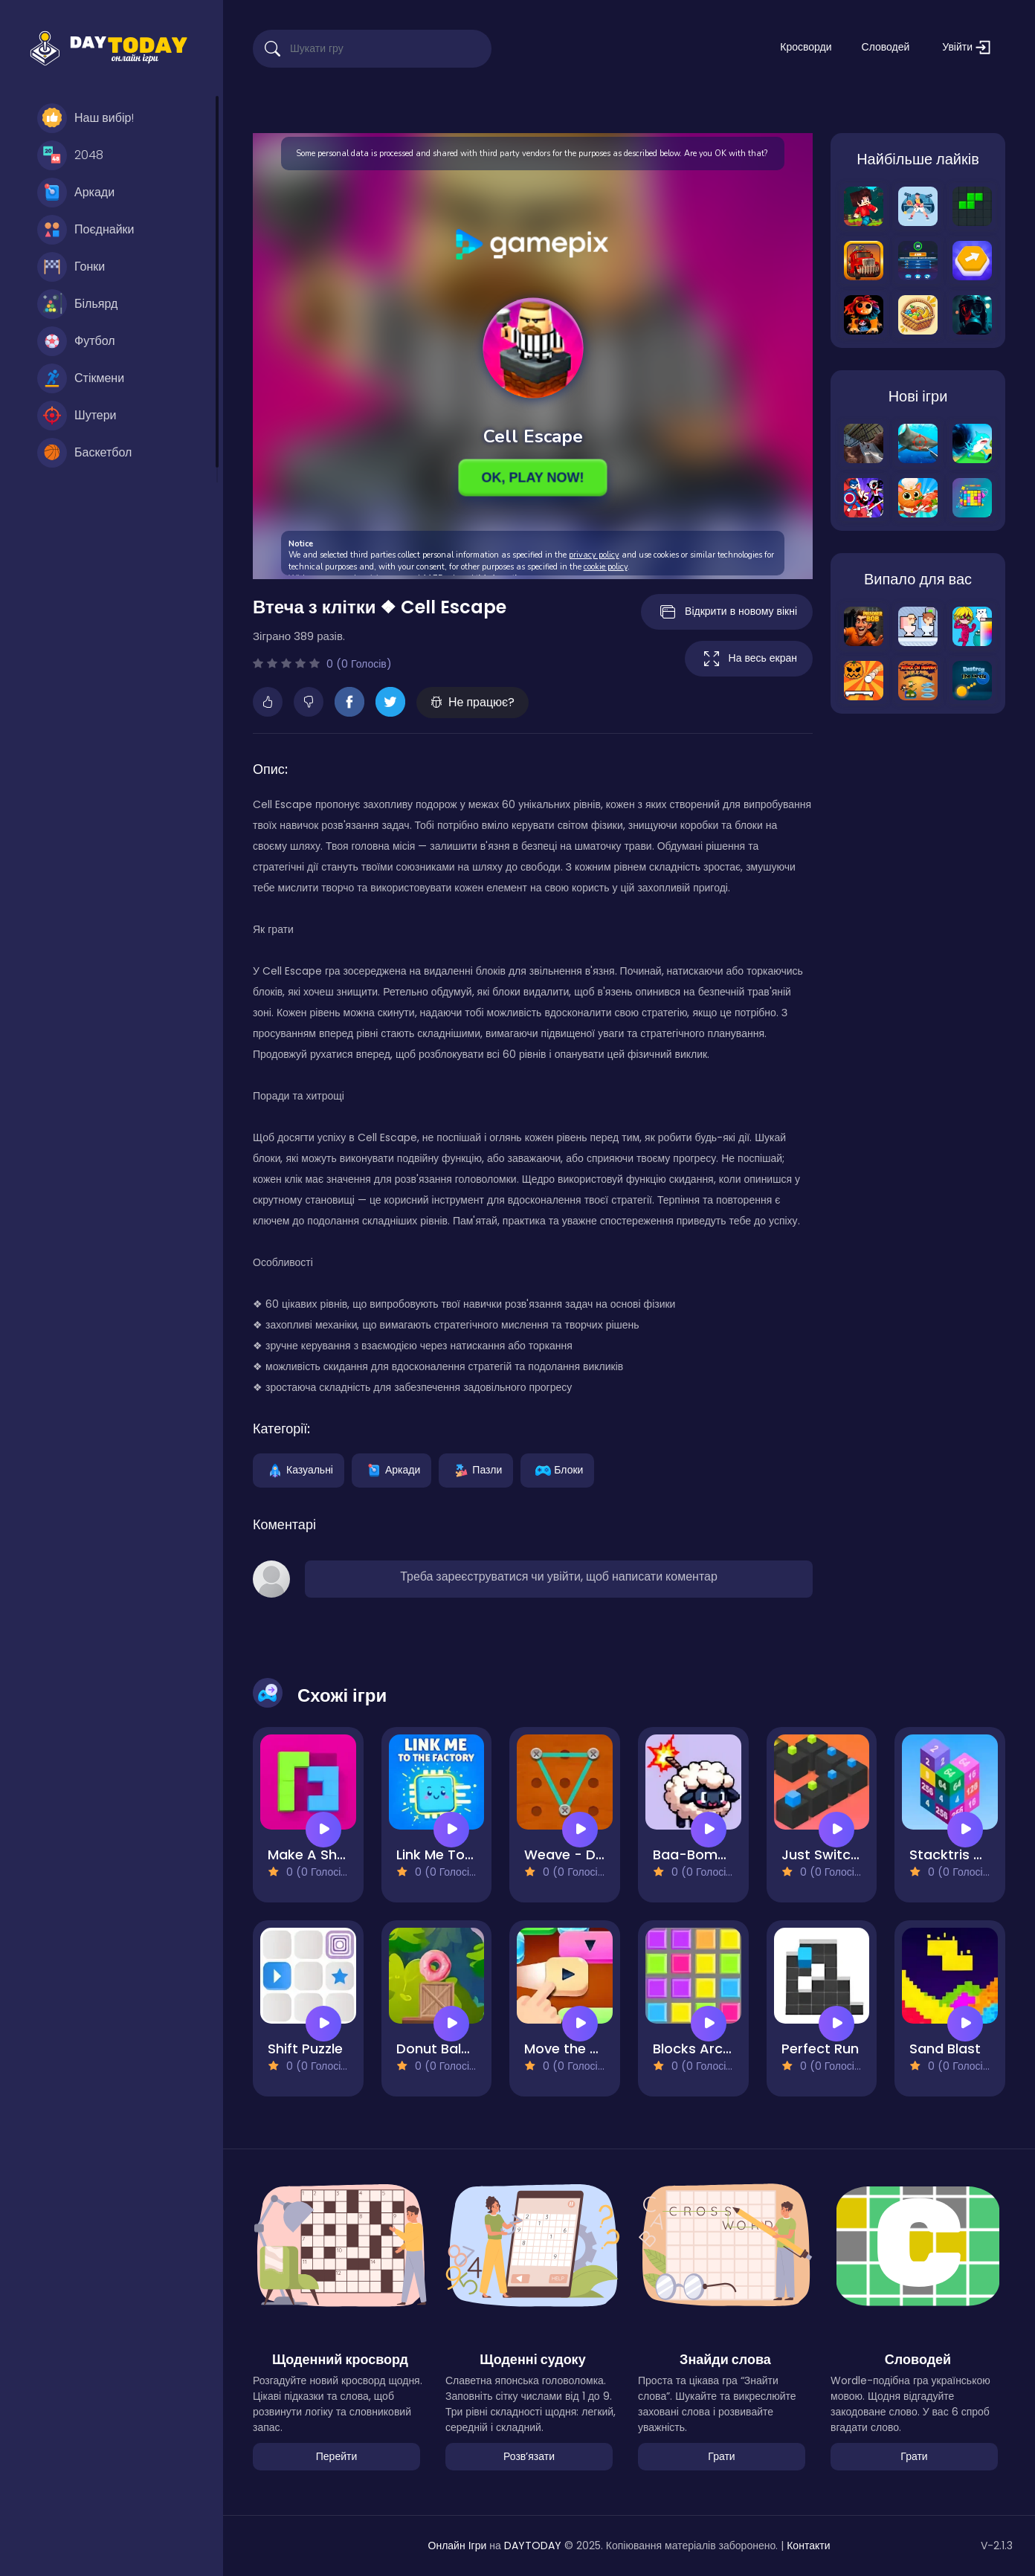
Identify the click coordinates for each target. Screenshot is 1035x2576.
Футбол (76, 341)
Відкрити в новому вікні (727, 611)
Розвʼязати (529, 2456)
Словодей (886, 46)
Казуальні (298, 1469)
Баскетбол (84, 453)
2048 (70, 155)
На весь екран (748, 658)
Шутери (77, 415)
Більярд (77, 304)
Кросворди (805, 46)
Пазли (476, 1469)
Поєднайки (86, 230)
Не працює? (473, 702)
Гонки (71, 267)
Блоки (557, 1469)
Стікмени (80, 378)
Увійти (966, 47)
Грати (721, 2456)
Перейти (336, 2456)
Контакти (808, 2545)
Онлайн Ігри (457, 2545)
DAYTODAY (532, 2545)
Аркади (76, 192)
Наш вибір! (85, 118)
